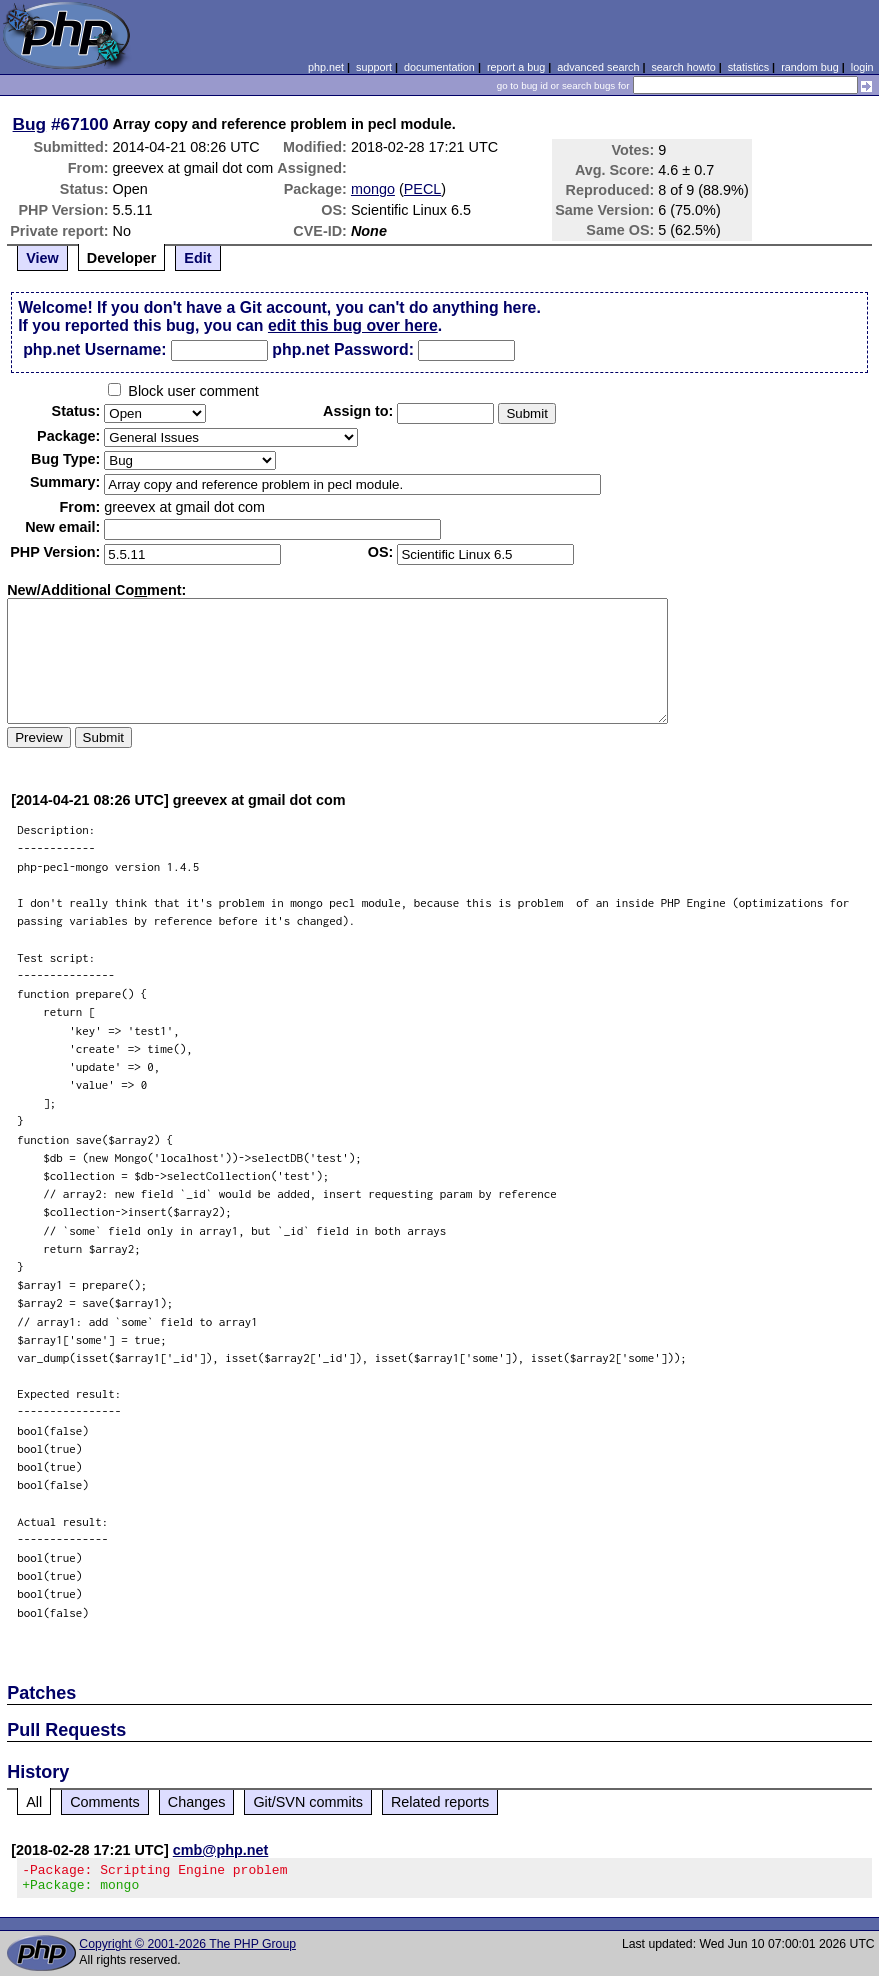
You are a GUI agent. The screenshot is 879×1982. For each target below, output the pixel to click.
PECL (423, 189)
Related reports (440, 1802)
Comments (105, 1802)
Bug (30, 124)
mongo (373, 189)
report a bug (516, 67)
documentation (439, 67)
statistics (748, 67)
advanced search (598, 67)
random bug (810, 67)
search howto (683, 67)
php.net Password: (343, 349)
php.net (326, 67)
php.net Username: (94, 349)
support (374, 67)
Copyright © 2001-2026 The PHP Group (187, 1950)
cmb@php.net (221, 1850)
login (862, 67)
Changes (197, 1802)
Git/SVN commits (308, 1802)
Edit (197, 258)
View (42, 258)
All (34, 1802)
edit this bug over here (353, 325)
